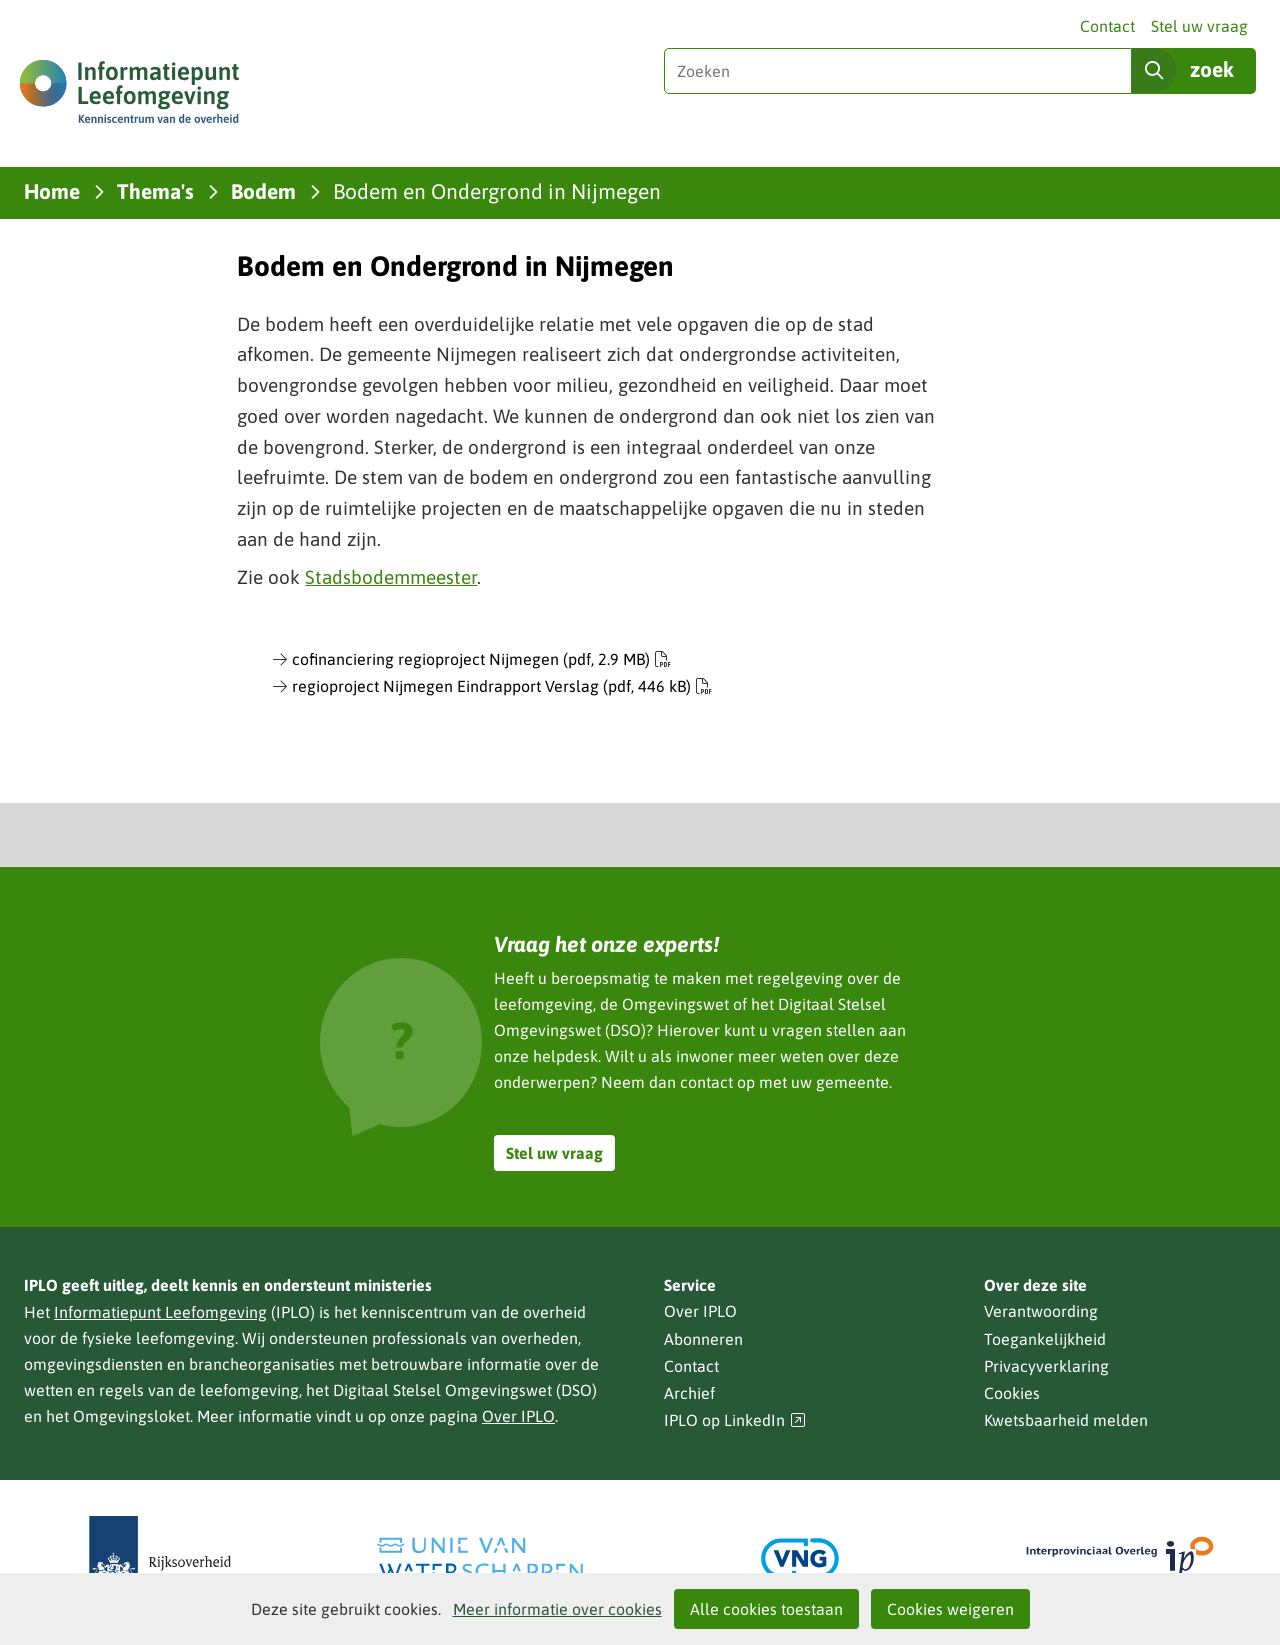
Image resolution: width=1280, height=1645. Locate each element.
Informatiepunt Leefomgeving (160, 1312)
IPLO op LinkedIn (735, 1420)
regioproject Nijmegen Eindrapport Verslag (502, 686)
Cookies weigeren (950, 1609)
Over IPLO (518, 1416)
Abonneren (703, 1339)
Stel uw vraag (1199, 26)
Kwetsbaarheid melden (1066, 1420)
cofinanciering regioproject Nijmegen (481, 659)
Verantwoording (1041, 1311)
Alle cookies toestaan (766, 1609)
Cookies (1012, 1393)
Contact (1107, 26)
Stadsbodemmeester (391, 577)
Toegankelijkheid (1045, 1339)
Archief (689, 1393)
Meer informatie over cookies (557, 1609)
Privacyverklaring (1046, 1366)
